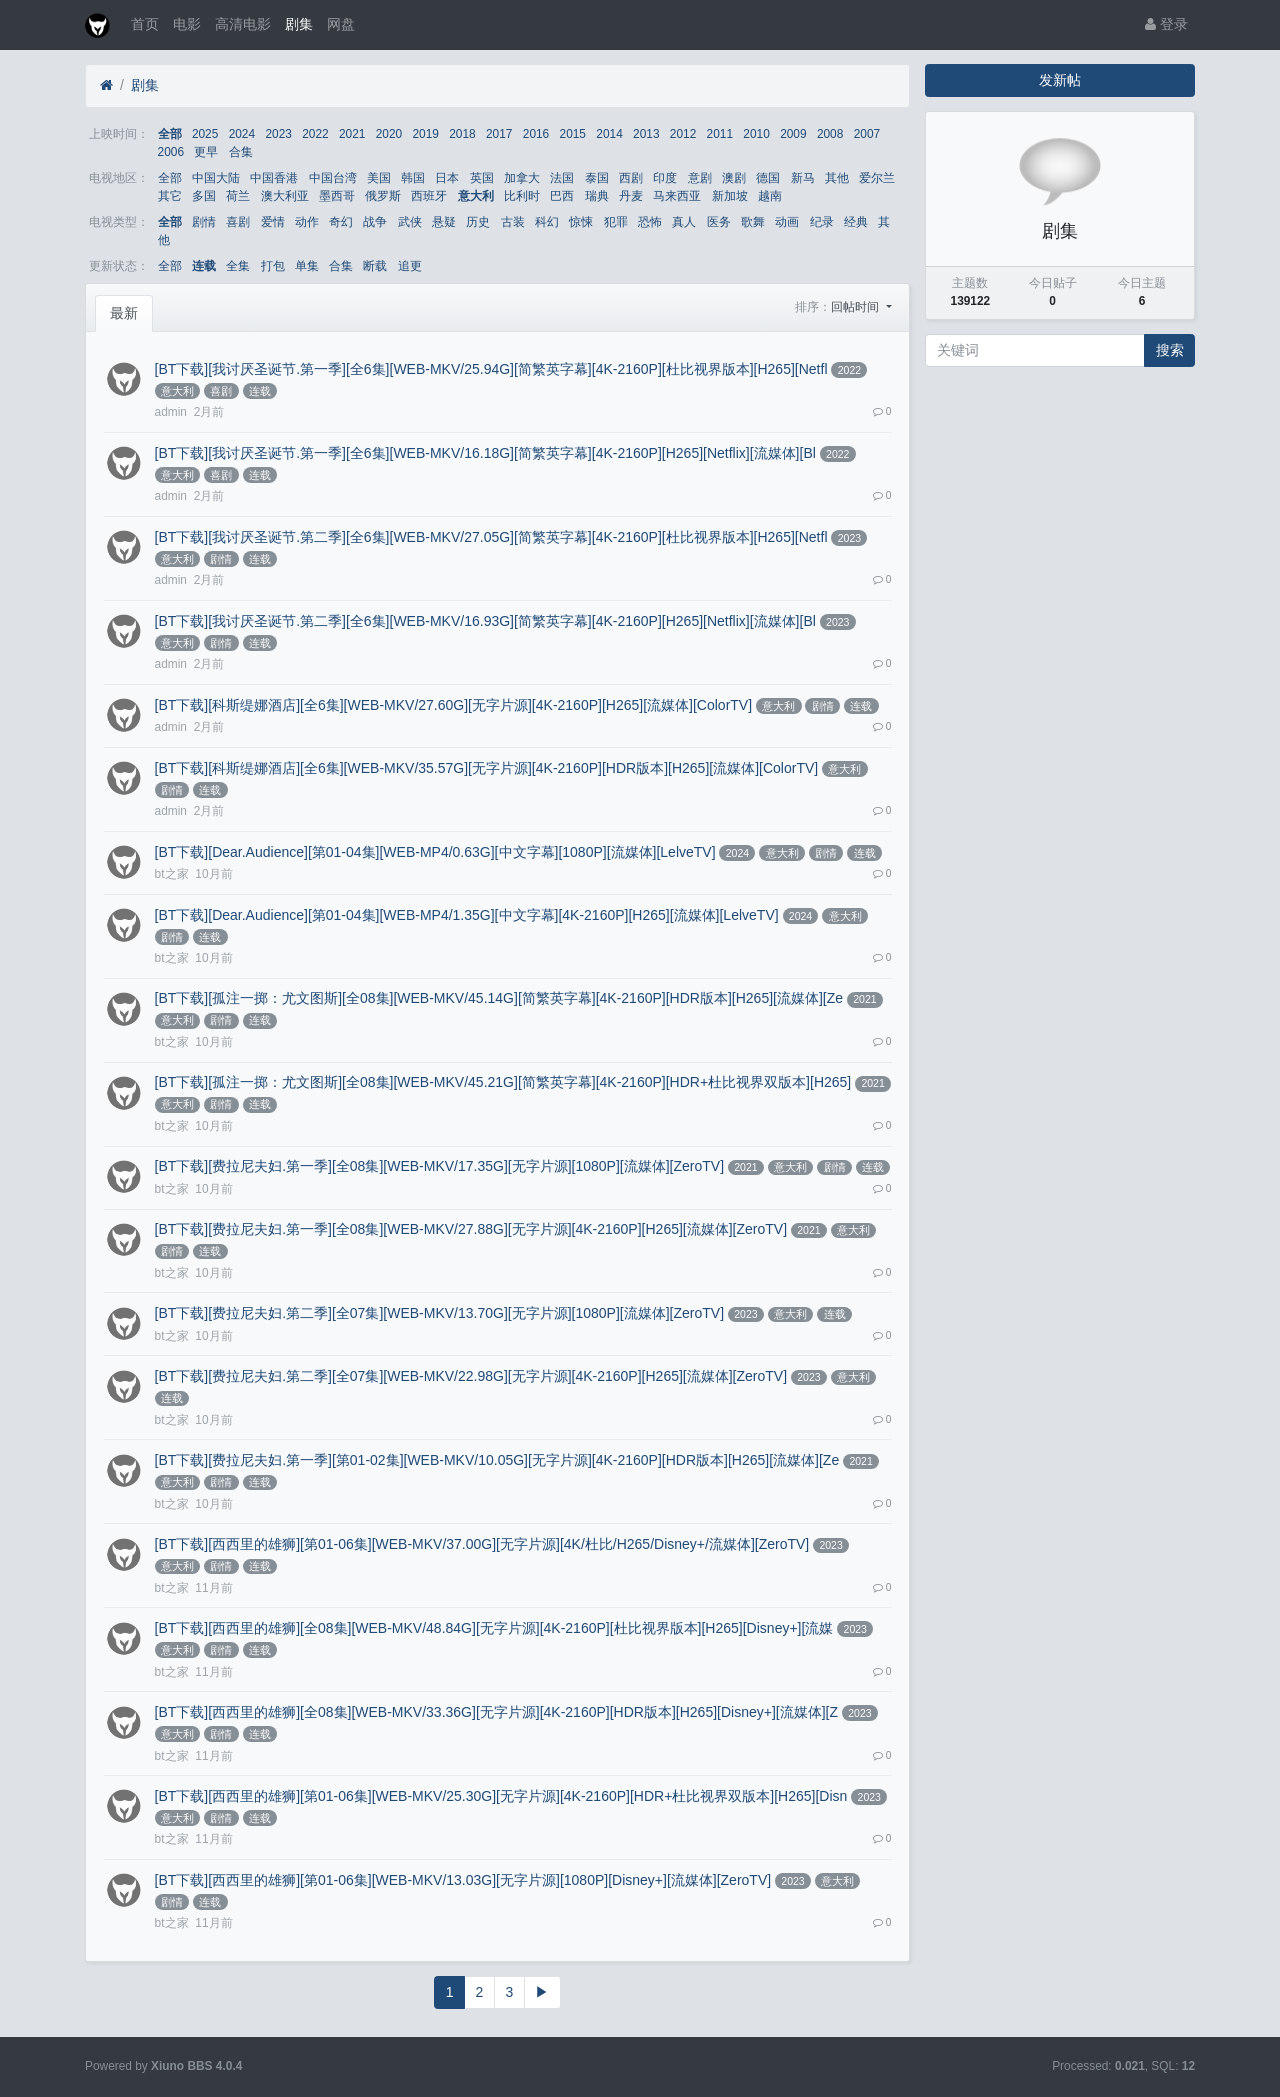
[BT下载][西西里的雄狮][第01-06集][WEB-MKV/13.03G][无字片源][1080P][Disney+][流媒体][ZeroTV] (463, 1880)
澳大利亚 (285, 196)
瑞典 (597, 196)
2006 (171, 152)
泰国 (597, 178)
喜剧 (238, 222)
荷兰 (238, 196)
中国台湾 (333, 178)
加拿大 (522, 178)
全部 (170, 134)
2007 (867, 134)
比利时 (522, 196)
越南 (770, 196)
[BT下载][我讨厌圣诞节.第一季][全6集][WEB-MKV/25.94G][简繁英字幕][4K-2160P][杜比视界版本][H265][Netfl (491, 369)
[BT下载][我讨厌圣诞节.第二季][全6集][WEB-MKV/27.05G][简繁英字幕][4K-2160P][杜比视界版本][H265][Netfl (491, 537)
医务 (719, 222)
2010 (756, 134)
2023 (278, 134)
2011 (720, 134)
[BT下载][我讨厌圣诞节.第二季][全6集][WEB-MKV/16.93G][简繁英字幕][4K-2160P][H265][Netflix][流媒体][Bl (485, 621)
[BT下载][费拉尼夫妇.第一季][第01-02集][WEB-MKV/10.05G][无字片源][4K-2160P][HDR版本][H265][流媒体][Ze (497, 1460)
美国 (379, 178)
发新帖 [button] (1060, 80)
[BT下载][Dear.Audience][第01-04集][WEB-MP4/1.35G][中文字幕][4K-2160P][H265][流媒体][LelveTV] (467, 915)
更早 (206, 152)
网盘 (341, 24)
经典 (856, 222)
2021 (352, 134)
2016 (536, 134)
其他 (837, 178)
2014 (609, 134)
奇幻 (341, 222)
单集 (307, 266)
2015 (573, 134)
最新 (124, 313)
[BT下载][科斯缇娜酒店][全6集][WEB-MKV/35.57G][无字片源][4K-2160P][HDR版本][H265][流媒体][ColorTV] (487, 768)
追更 (410, 266)
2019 (425, 134)
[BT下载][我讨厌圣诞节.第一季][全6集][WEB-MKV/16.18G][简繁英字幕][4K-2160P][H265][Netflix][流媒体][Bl (485, 453)
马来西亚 (677, 196)
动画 (787, 222)
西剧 (631, 178)
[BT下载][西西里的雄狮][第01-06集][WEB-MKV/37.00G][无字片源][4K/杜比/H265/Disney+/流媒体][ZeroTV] (482, 1544)
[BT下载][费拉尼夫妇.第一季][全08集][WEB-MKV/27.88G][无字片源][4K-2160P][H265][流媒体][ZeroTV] (471, 1229)
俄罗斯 (383, 196)
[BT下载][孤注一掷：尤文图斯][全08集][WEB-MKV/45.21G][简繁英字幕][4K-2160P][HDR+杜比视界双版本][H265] (503, 1082)
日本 (447, 178)
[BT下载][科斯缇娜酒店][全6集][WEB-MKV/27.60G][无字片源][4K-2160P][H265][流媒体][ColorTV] (453, 705)
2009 (793, 134)
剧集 (299, 24)
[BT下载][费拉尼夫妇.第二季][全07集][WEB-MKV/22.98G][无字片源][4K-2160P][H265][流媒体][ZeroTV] (471, 1376)
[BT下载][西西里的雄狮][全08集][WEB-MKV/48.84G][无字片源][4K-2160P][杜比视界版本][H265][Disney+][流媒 (494, 1628)
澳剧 (734, 178)
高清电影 (243, 24)
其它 (170, 196)
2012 (683, 134)
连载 (204, 266)
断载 (375, 266)
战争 (375, 222)
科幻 (547, 222)
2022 (315, 134)
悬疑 (444, 222)
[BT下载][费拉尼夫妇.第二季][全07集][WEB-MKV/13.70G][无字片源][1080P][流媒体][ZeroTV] (439, 1313)
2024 (242, 134)
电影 (187, 24)
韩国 (413, 178)
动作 (307, 222)
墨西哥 (337, 196)
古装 (513, 222)
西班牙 (429, 196)
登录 (1166, 24)
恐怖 (650, 222)
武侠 (410, 222)
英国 (482, 178)
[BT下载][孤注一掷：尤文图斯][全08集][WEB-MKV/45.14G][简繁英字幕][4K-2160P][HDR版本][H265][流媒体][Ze (499, 998)
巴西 (562, 196)
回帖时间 (856, 307)
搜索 (1170, 350)
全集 (238, 266)
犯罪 (616, 222)
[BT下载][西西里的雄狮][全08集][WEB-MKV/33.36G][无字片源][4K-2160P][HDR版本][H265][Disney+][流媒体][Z (496, 1712)
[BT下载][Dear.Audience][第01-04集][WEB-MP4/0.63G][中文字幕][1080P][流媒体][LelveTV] (435, 852)
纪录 (822, 222)
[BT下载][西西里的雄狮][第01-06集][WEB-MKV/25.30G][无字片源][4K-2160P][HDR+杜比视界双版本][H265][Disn (501, 1796)
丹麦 (631, 196)
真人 (684, 222)
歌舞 (753, 222)
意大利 (476, 196)
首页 (145, 24)
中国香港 (274, 178)
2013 (646, 134)
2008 (830, 134)
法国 (562, 178)
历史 (478, 222)
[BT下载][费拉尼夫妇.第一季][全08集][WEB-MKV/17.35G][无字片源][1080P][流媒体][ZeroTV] (439, 1166)
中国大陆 (216, 178)
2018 (462, 134)
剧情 (204, 222)
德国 (768, 178)
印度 (665, 178)
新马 (803, 178)
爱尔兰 (877, 178)
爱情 (273, 222)
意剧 (700, 178)
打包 (273, 266)
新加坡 (730, 196)
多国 (204, 196)
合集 (241, 152)
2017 (499, 134)
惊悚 (581, 222)
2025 (205, 134)
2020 (389, 134)
